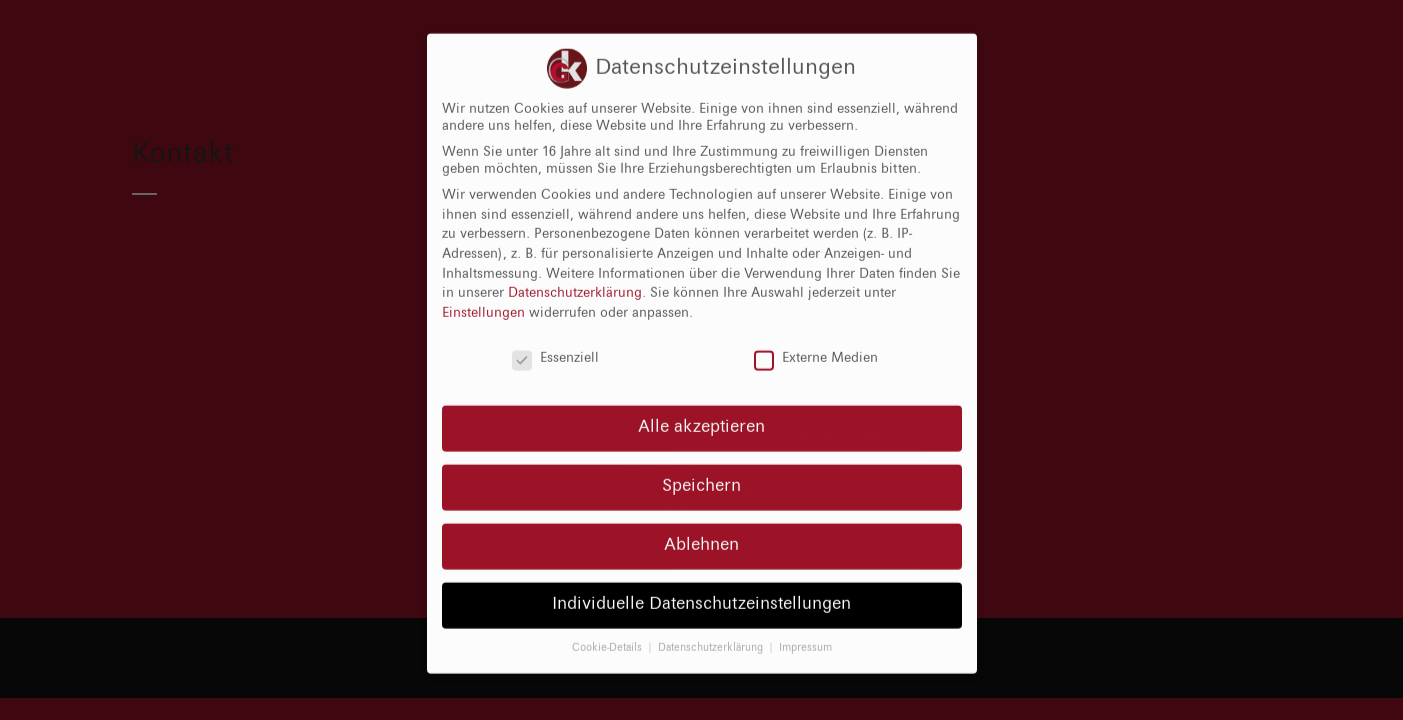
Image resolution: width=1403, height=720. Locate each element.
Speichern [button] (701, 471)
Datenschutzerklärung (575, 278)
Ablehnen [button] (701, 530)
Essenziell (555, 343)
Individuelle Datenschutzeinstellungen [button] (701, 589)
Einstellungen (483, 298)
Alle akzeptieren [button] (701, 412)
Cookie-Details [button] (608, 632)
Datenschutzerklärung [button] (712, 632)
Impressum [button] (805, 632)
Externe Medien (816, 343)
